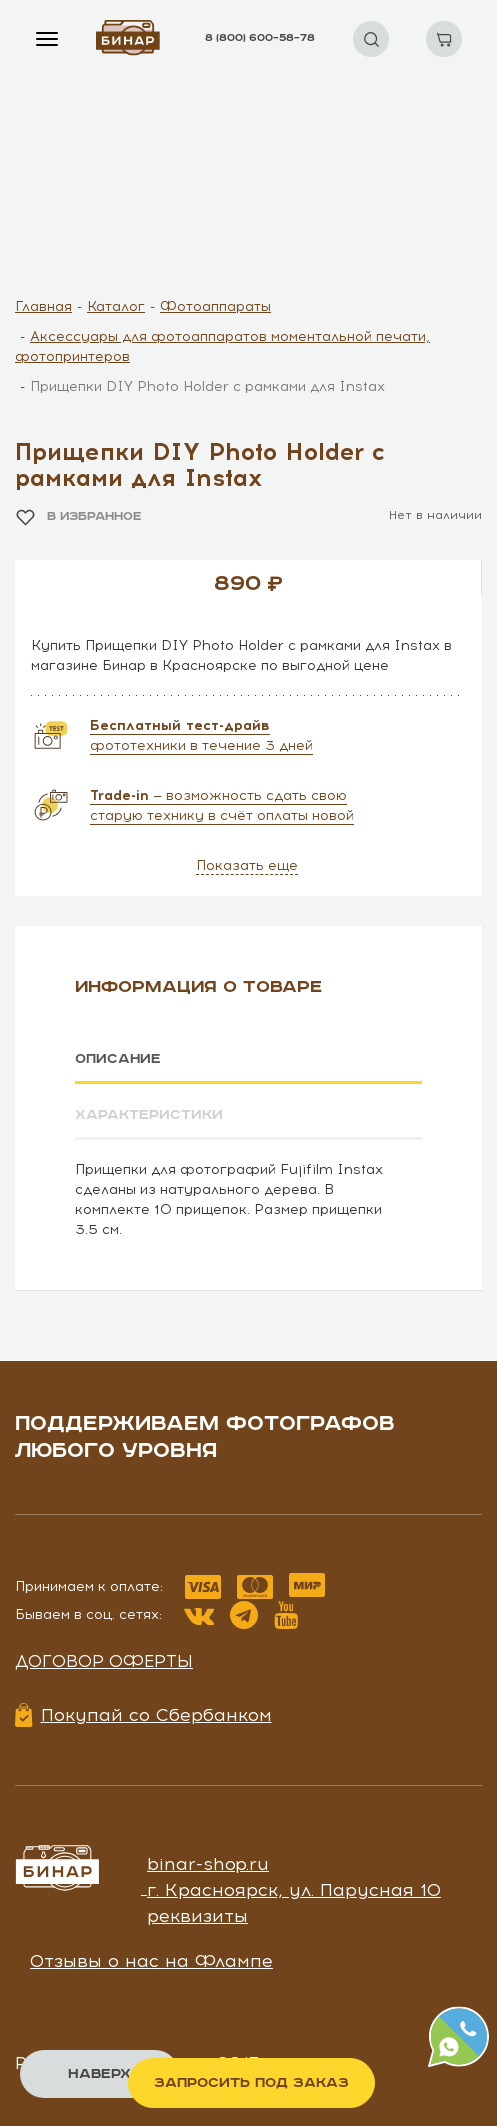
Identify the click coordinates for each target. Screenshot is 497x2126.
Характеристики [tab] (149, 1115)
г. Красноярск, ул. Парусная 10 (294, 1889)
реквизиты (197, 1915)
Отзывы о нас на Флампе (151, 1961)
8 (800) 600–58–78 (260, 38)
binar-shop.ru (208, 1863)
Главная (43, 306)
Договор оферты (104, 1660)
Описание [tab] (118, 1059)
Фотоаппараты (215, 306)
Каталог (116, 306)
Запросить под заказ (251, 2083)
